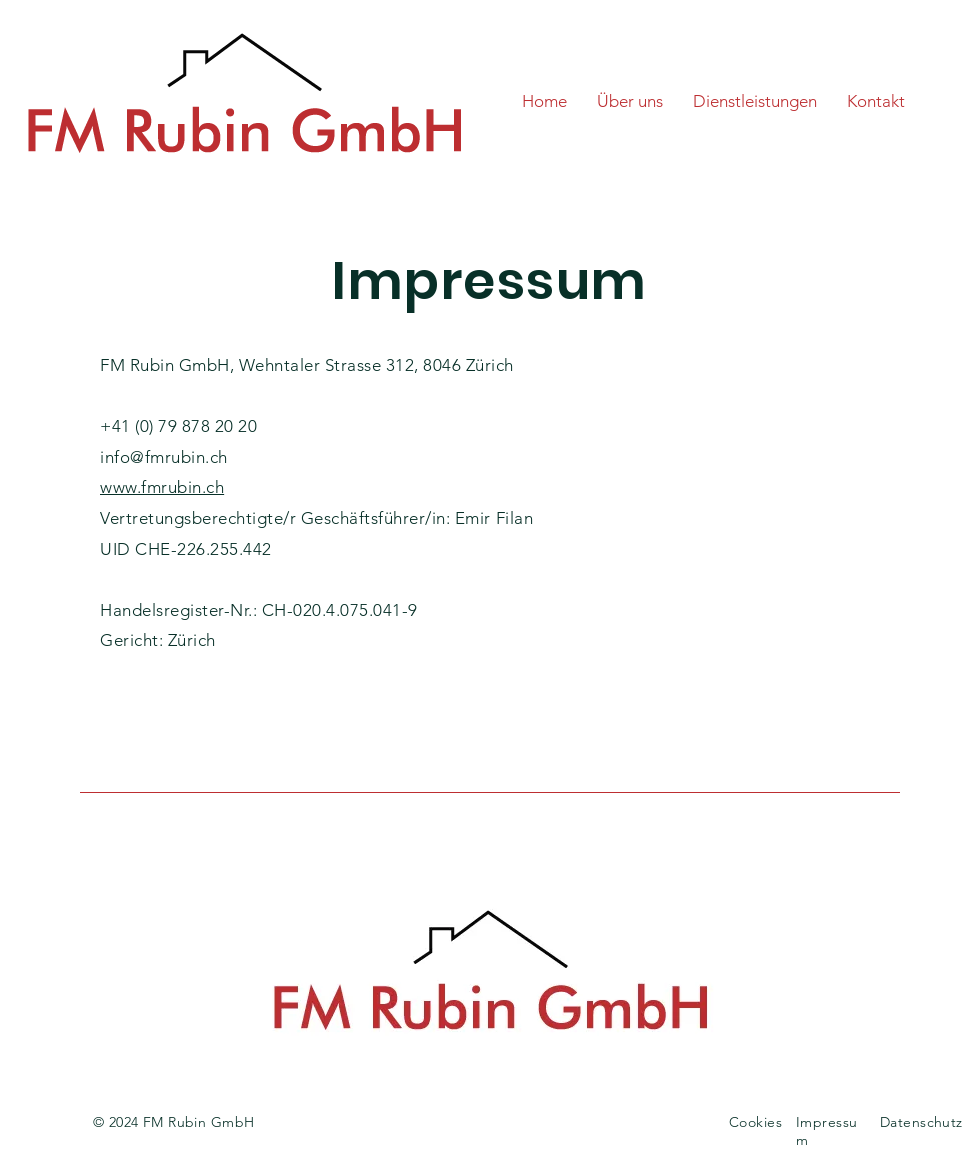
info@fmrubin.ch (164, 457)
